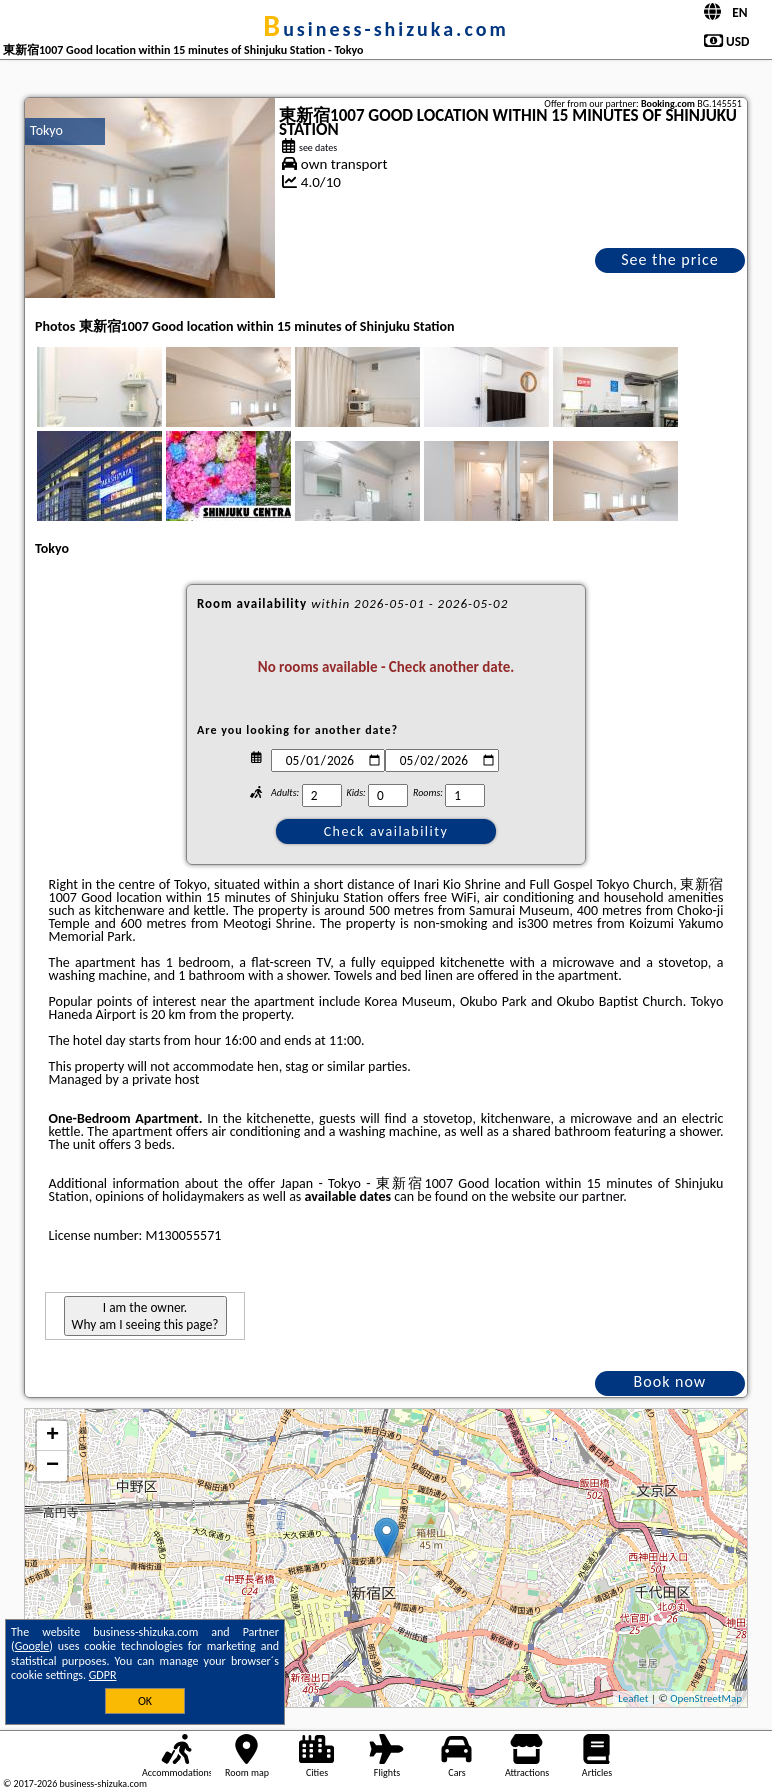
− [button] (52, 1466)
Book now (670, 1381)
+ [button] (52, 1436)
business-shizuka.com (385, 29)
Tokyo (46, 130)
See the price (670, 259)
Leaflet (633, 1698)
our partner (591, 1196)
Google (32, 1646)
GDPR (103, 1675)
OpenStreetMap (706, 1698)
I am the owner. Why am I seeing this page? (145, 1316)
